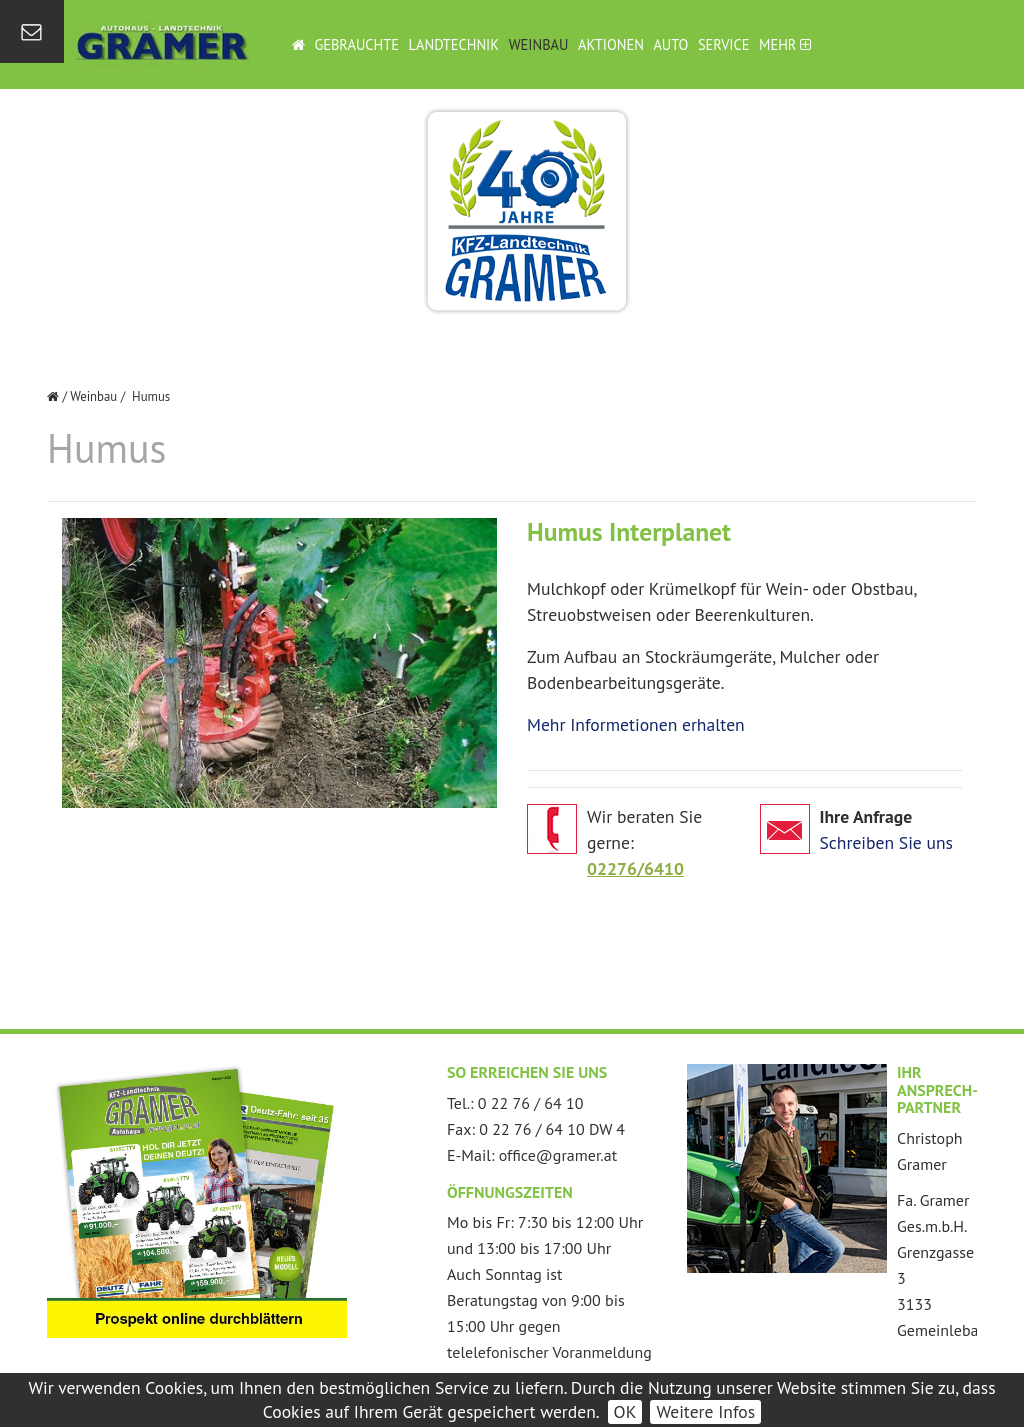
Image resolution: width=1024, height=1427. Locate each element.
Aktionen (611, 44)
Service (724, 44)
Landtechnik (454, 44)
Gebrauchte (356, 44)
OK (625, 1411)
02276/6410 (635, 868)
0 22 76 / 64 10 (531, 1103)
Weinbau (539, 44)
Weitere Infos (705, 1411)
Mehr (785, 44)
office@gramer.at (558, 1155)
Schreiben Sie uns (887, 842)
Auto (670, 44)
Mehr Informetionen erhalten (636, 724)
